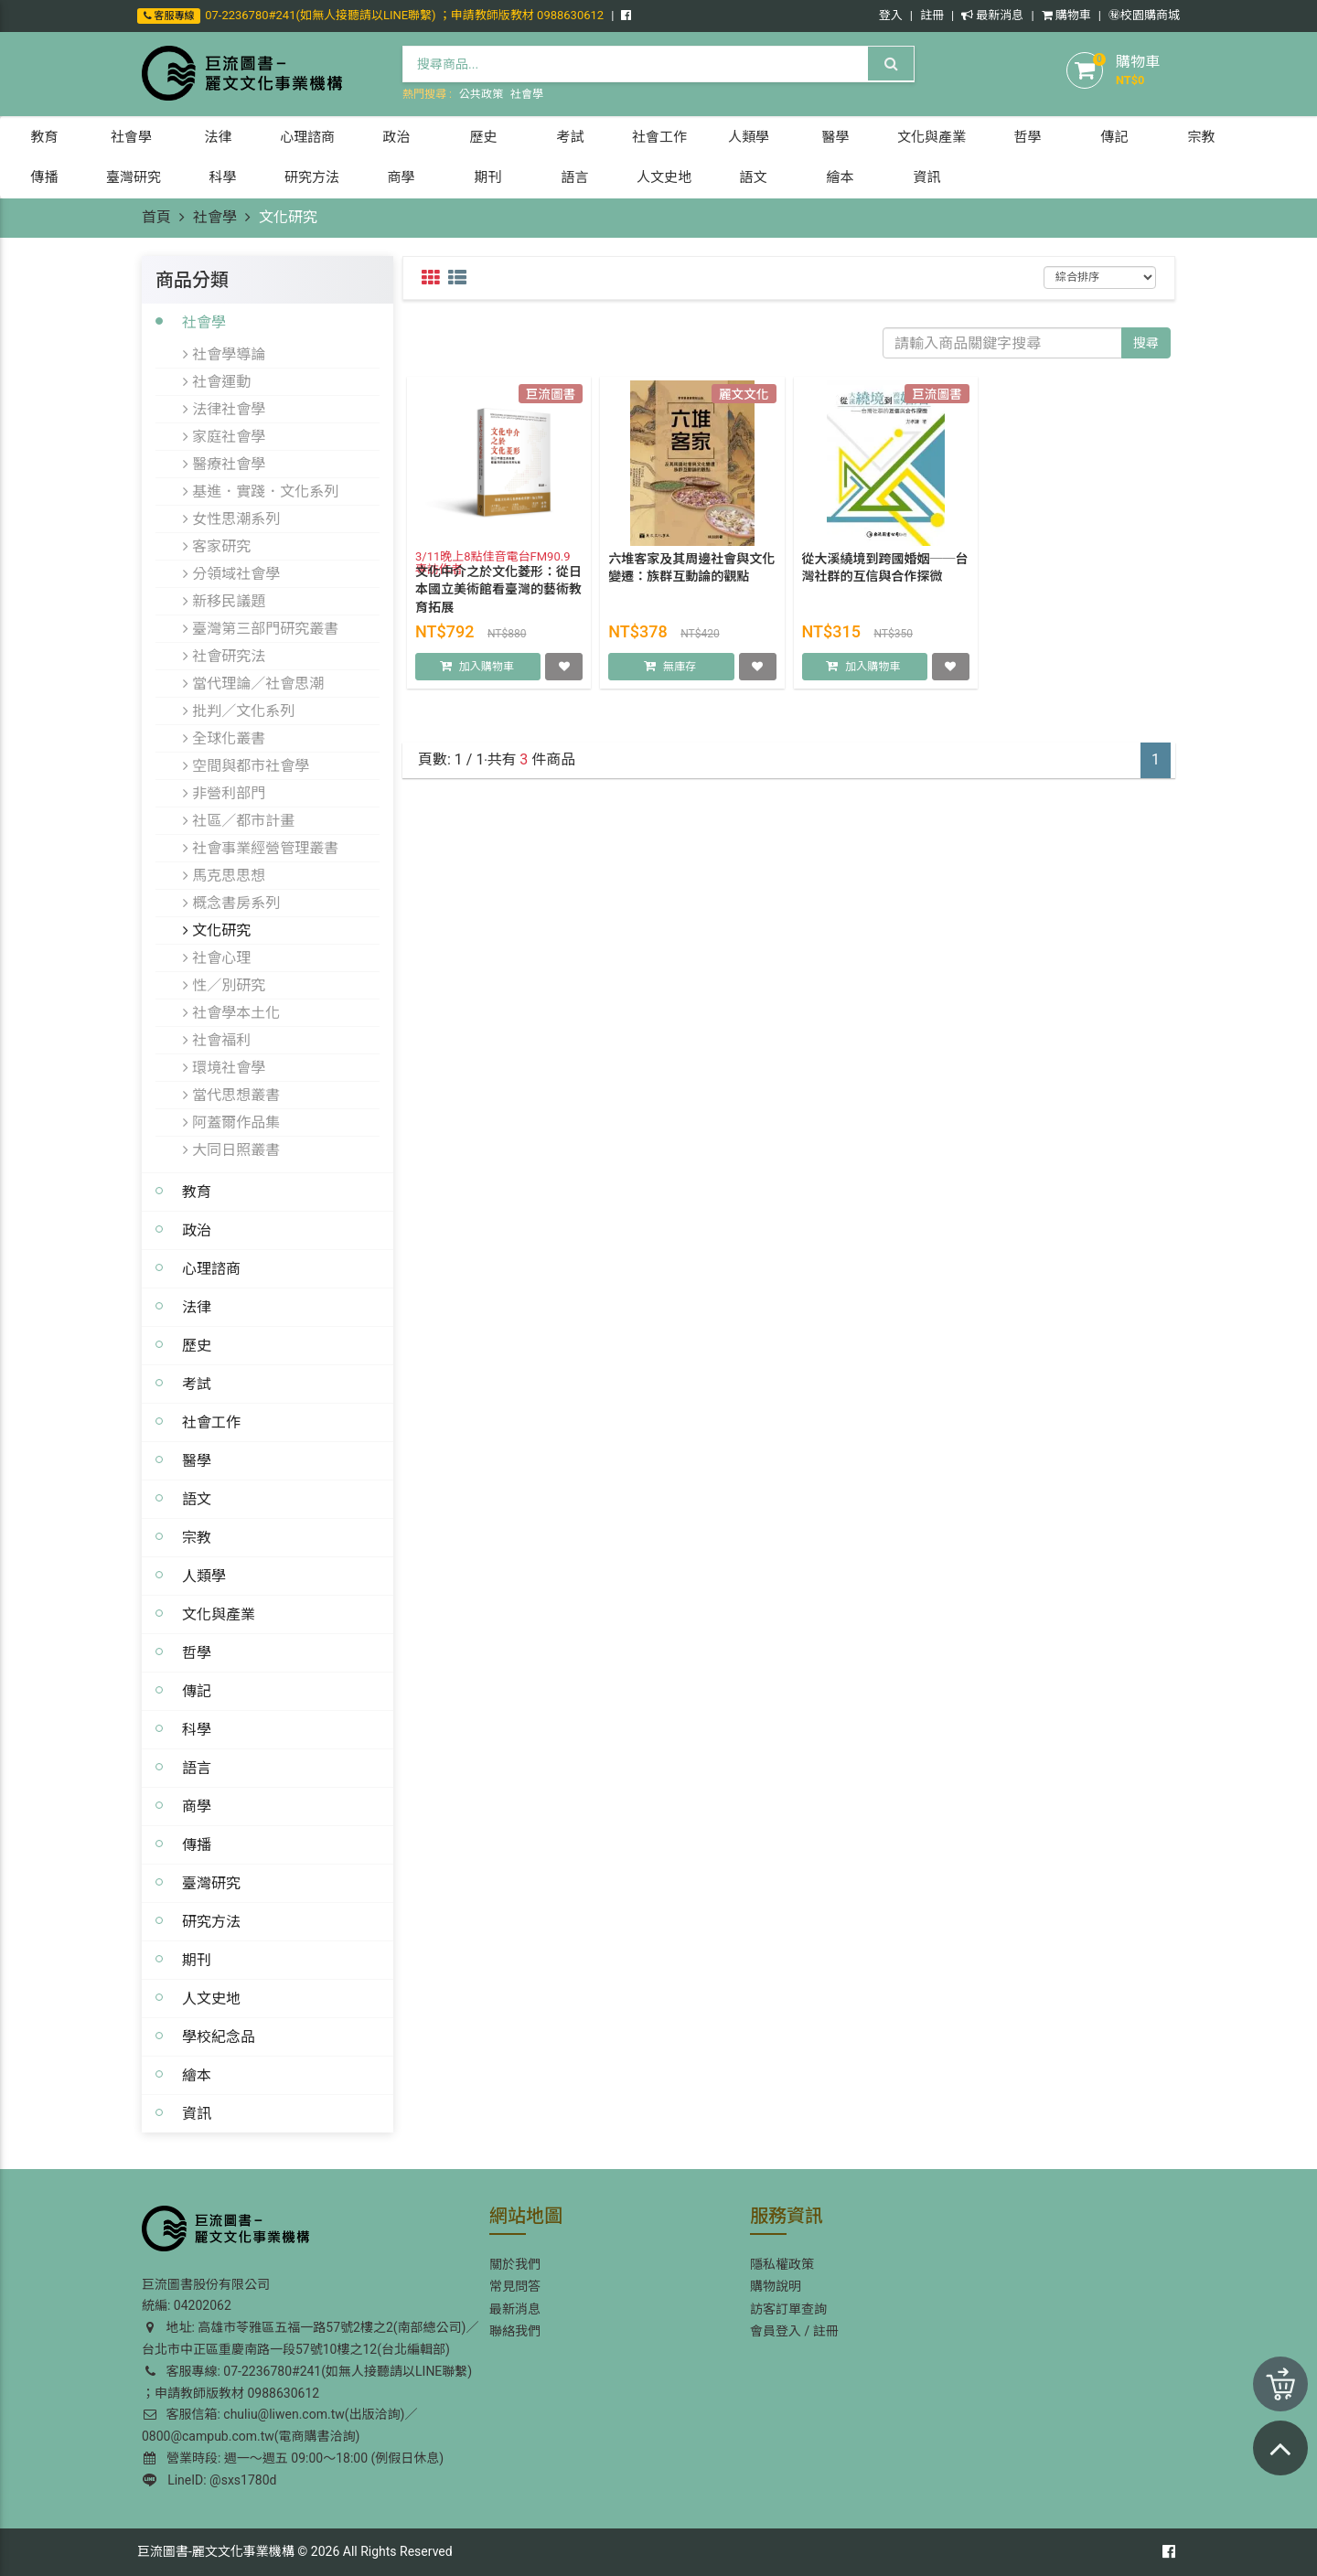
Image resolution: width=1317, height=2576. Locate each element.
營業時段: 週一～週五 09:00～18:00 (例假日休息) (294, 2458)
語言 (196, 1768)
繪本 (196, 2075)
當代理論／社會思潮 (253, 683)
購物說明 (775, 2286)
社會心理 (217, 957)
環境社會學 (224, 1067)
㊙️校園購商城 (1144, 15)
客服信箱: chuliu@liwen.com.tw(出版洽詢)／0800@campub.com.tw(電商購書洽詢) (279, 2425)
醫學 (196, 1460)
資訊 (196, 2113)
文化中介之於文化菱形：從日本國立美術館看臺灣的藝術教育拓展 (498, 607)
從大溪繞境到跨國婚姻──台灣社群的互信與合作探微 (885, 585)
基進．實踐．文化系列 (260, 491)
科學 (196, 1729)
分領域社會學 (231, 573)
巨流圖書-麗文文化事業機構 (215, 2551)
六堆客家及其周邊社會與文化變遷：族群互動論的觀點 (691, 585)
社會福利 (217, 1040)
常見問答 (515, 2286)
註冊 (932, 15)
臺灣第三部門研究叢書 (260, 628)
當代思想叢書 (231, 1095)
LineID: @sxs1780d (209, 2480)
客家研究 (217, 546)
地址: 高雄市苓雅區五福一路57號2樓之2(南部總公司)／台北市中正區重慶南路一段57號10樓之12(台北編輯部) (310, 2338)
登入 (891, 15)
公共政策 (481, 94)
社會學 (526, 94)
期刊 (196, 1960)
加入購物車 (486, 684)
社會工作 (211, 1422)
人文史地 (211, 1998)
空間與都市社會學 (246, 765)
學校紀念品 (218, 2036)
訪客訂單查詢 (788, 2309)
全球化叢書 (224, 738)
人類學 (204, 1576)
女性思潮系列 (231, 518)
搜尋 (1146, 343)
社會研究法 (224, 656)
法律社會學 (224, 409)
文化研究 (217, 930)
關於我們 (515, 2264)
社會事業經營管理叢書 (260, 848)
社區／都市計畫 (238, 820)
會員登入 (775, 2331)
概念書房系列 (231, 903)
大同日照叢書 (231, 1149)
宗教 (196, 1537)
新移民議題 (224, 601)
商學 (196, 1806)
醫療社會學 (224, 464)
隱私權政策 (782, 2264)
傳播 (196, 1844)
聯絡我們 (515, 2331)
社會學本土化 (231, 1012)
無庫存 (679, 684)
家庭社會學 (224, 436)
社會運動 (217, 381)
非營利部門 (224, 793)
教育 (196, 1191)
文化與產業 (218, 1614)
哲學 (196, 1652)
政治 (196, 1230)
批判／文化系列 (238, 710)
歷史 (196, 1345)
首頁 (156, 217)
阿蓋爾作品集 (231, 1122)
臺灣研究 (211, 1883)
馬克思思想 (224, 875)
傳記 (196, 1691)
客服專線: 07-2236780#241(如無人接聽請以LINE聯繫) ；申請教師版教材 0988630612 (307, 2382)
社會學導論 (224, 354)
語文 (196, 1499)
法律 (196, 1307)
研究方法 (211, 1921)
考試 (196, 1384)
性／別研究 (224, 985)
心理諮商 (211, 1268)
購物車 (1066, 15)
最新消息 (992, 15)
